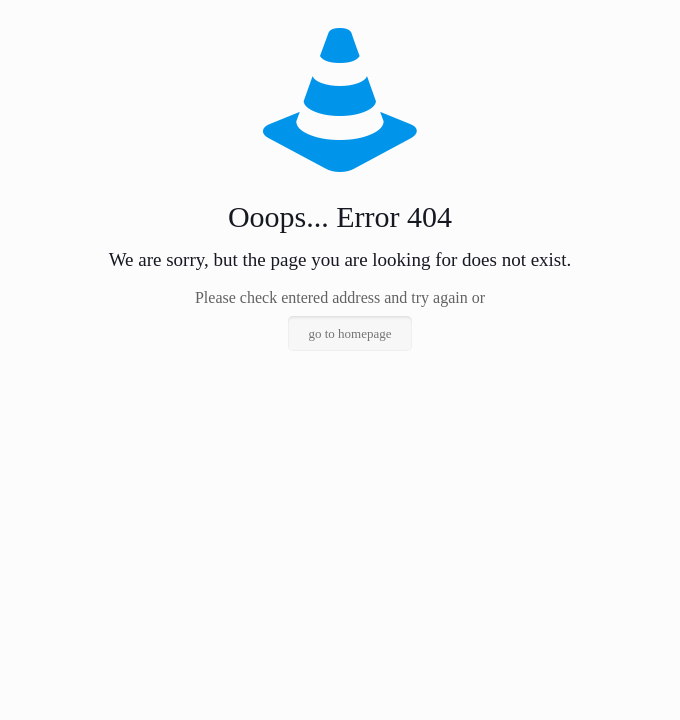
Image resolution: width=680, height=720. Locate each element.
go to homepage (349, 333)
